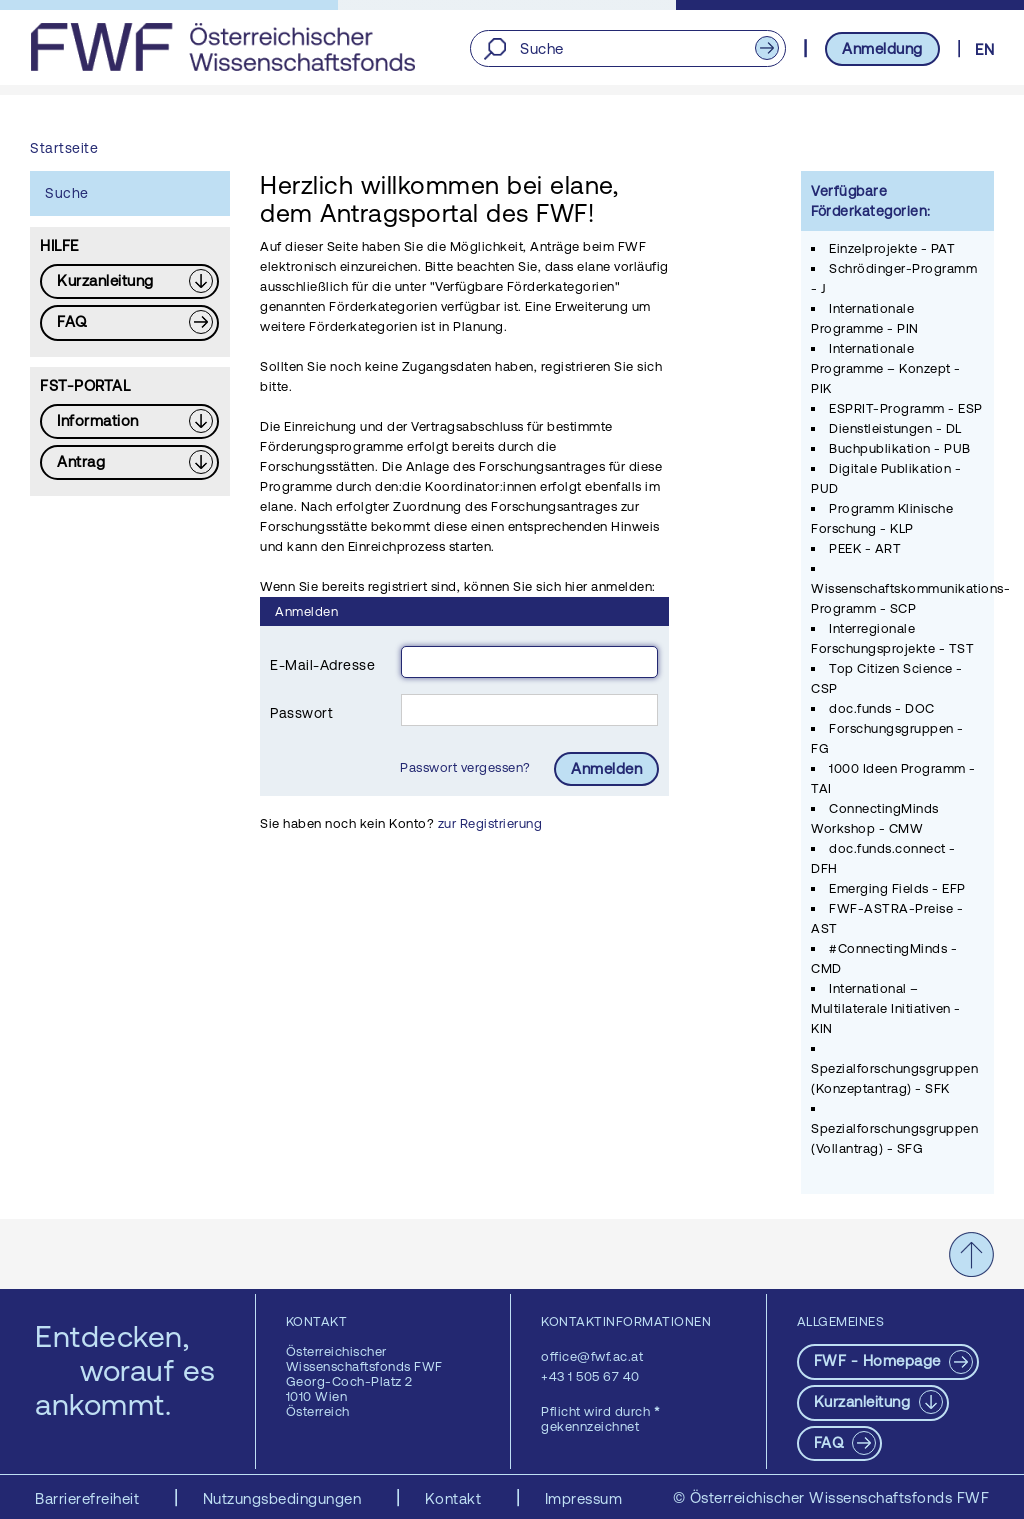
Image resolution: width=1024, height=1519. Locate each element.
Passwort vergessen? (467, 767)
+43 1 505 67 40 (590, 1376)
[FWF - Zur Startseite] (222, 47)
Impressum (584, 1498)
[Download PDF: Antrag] (129, 462)
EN (984, 49)
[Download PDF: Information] (129, 421)
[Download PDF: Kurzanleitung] (129, 281)
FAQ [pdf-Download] (831, 1442)
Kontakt (455, 1498)
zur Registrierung (490, 823)
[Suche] (627, 48)
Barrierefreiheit (89, 1498)
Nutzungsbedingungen (284, 1498)
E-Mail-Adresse (322, 665)
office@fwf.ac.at (592, 1356)
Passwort (301, 713)
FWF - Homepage (880, 1360)
